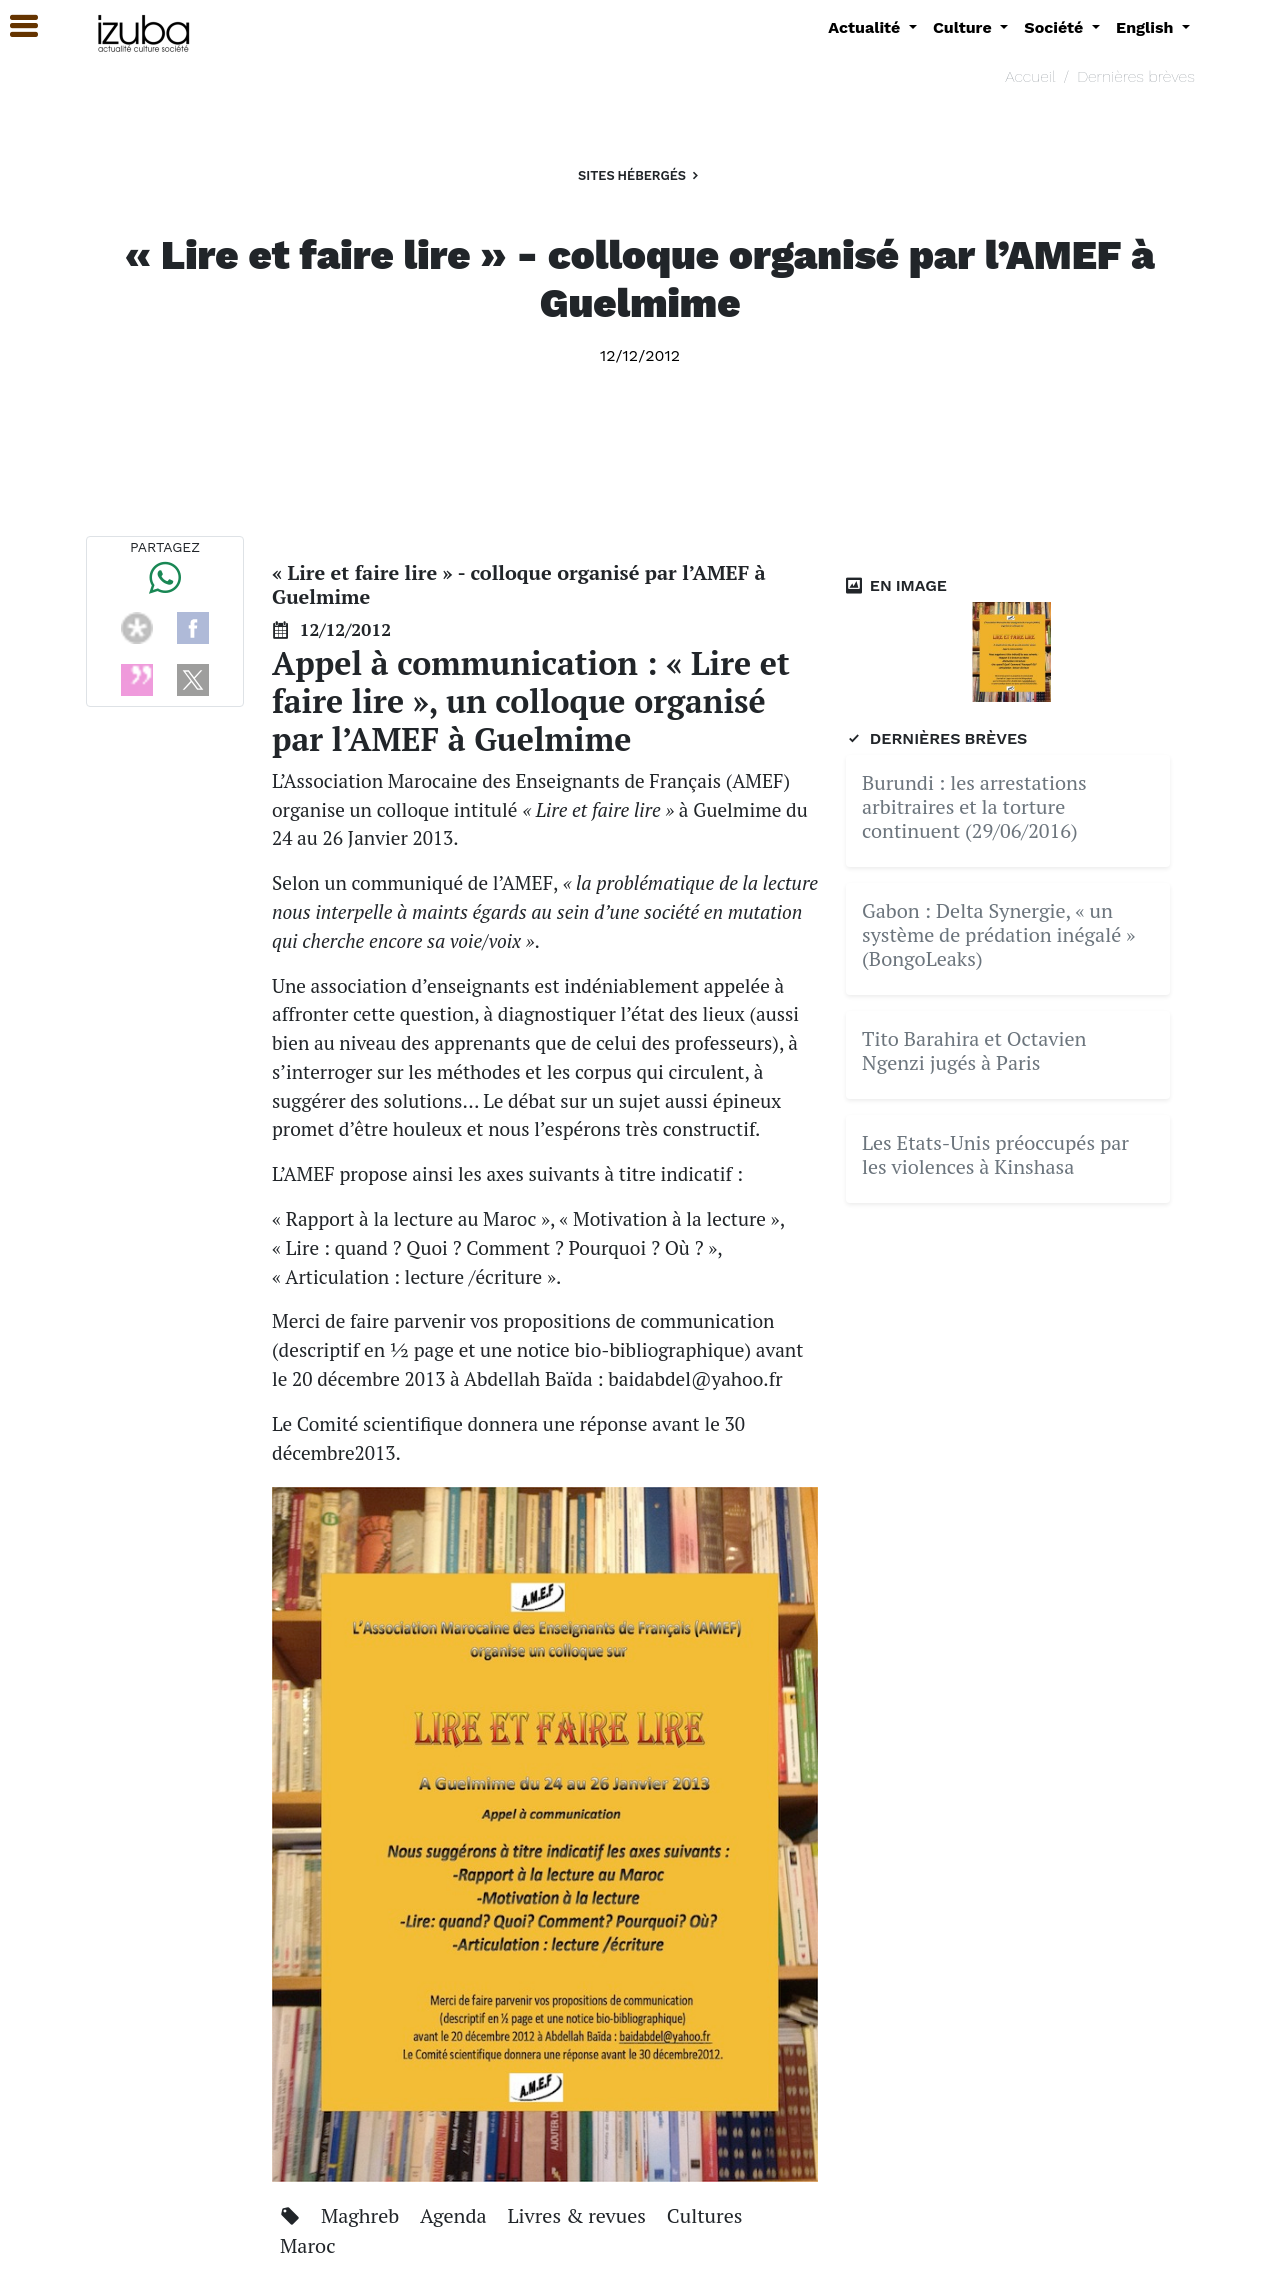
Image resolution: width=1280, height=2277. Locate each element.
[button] (15, 26)
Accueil (1030, 76)
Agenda (455, 2215)
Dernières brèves (1136, 76)
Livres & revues (579, 2215)
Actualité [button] (866, 27)
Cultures (705, 2215)
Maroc (308, 2245)
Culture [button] (964, 27)
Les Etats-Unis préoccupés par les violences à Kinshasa (995, 1154)
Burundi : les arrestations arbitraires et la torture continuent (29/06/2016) (974, 806)
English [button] (1147, 27)
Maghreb (362, 2215)
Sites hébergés (640, 175)
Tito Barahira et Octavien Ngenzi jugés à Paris (974, 1050)
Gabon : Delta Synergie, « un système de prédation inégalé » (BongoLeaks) (999, 934)
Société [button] (1056, 27)
